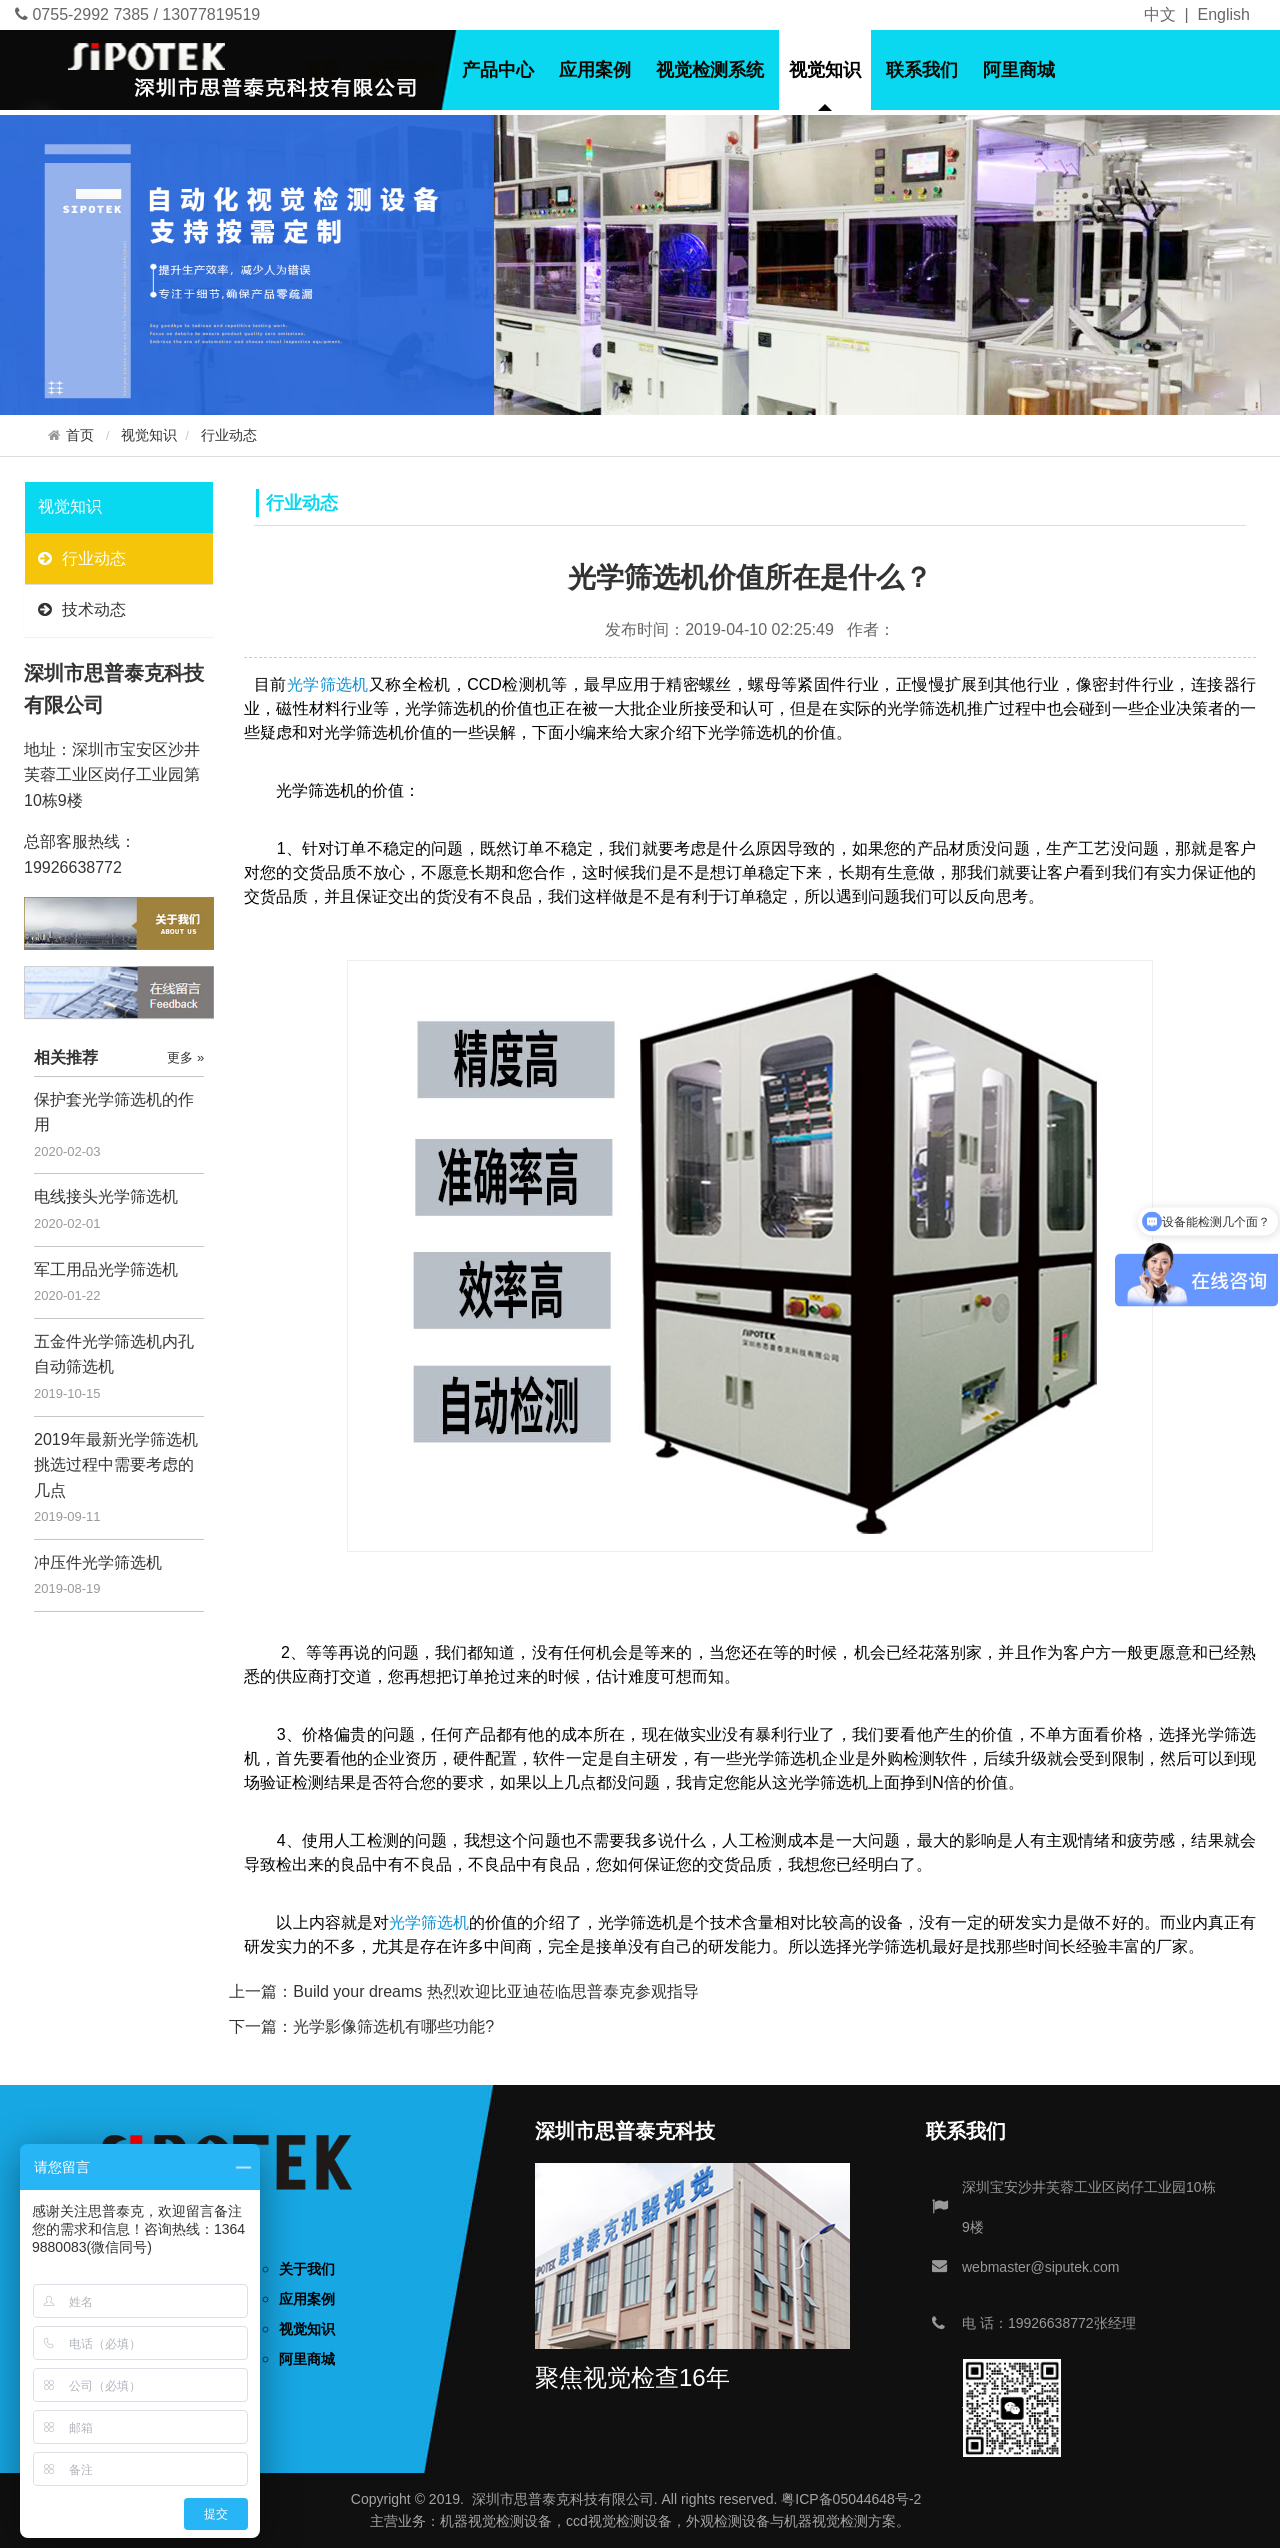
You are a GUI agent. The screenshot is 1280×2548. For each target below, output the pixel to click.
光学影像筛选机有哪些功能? (393, 2026)
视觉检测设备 (510, 2521)
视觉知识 (825, 70)
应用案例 (595, 70)
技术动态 (82, 609)
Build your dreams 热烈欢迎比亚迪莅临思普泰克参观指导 (495, 1991)
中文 (1160, 14)
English (1224, 14)
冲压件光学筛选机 (98, 1562)
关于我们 (401, 70)
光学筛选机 (328, 684)
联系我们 (922, 70)
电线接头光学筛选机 (106, 1196)
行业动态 (229, 435)
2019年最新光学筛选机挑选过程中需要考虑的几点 (116, 1465)
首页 (322, 70)
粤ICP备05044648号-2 (851, 2499)
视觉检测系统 (710, 70)
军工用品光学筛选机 (106, 1269)
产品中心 (498, 70)
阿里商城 (1019, 70)
